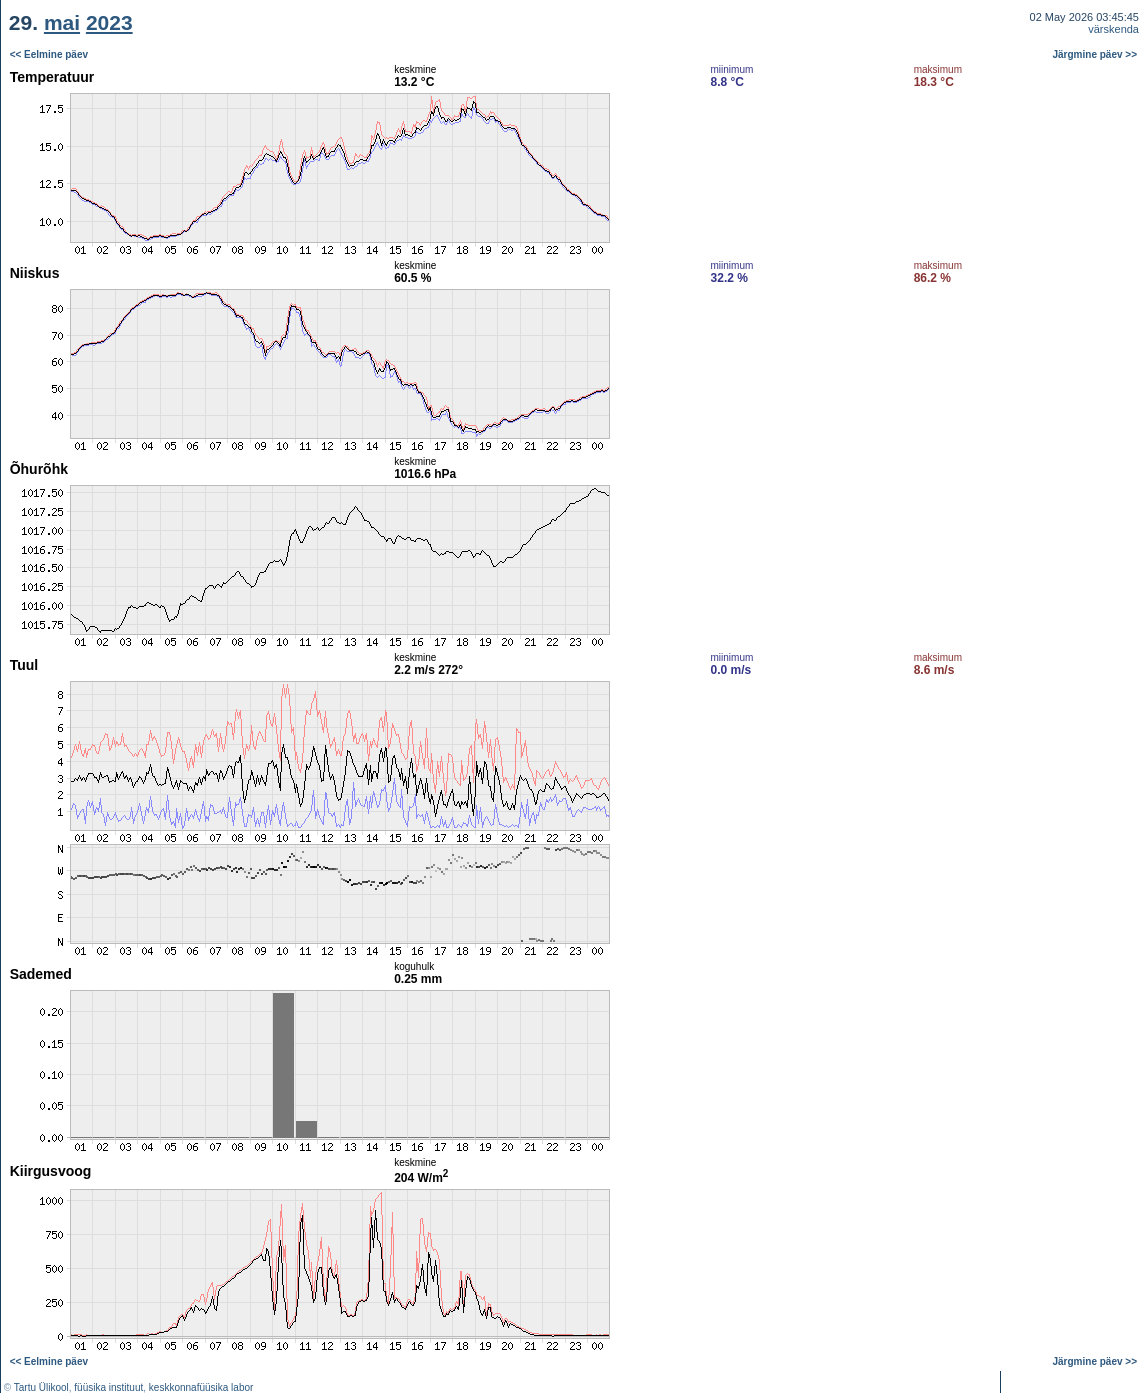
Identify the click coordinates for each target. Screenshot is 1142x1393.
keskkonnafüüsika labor (201, 1387)
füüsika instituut (108, 1387)
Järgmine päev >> (1095, 54)
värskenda (1113, 29)
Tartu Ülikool (41, 1387)
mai (62, 22)
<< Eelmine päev (49, 54)
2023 (109, 22)
